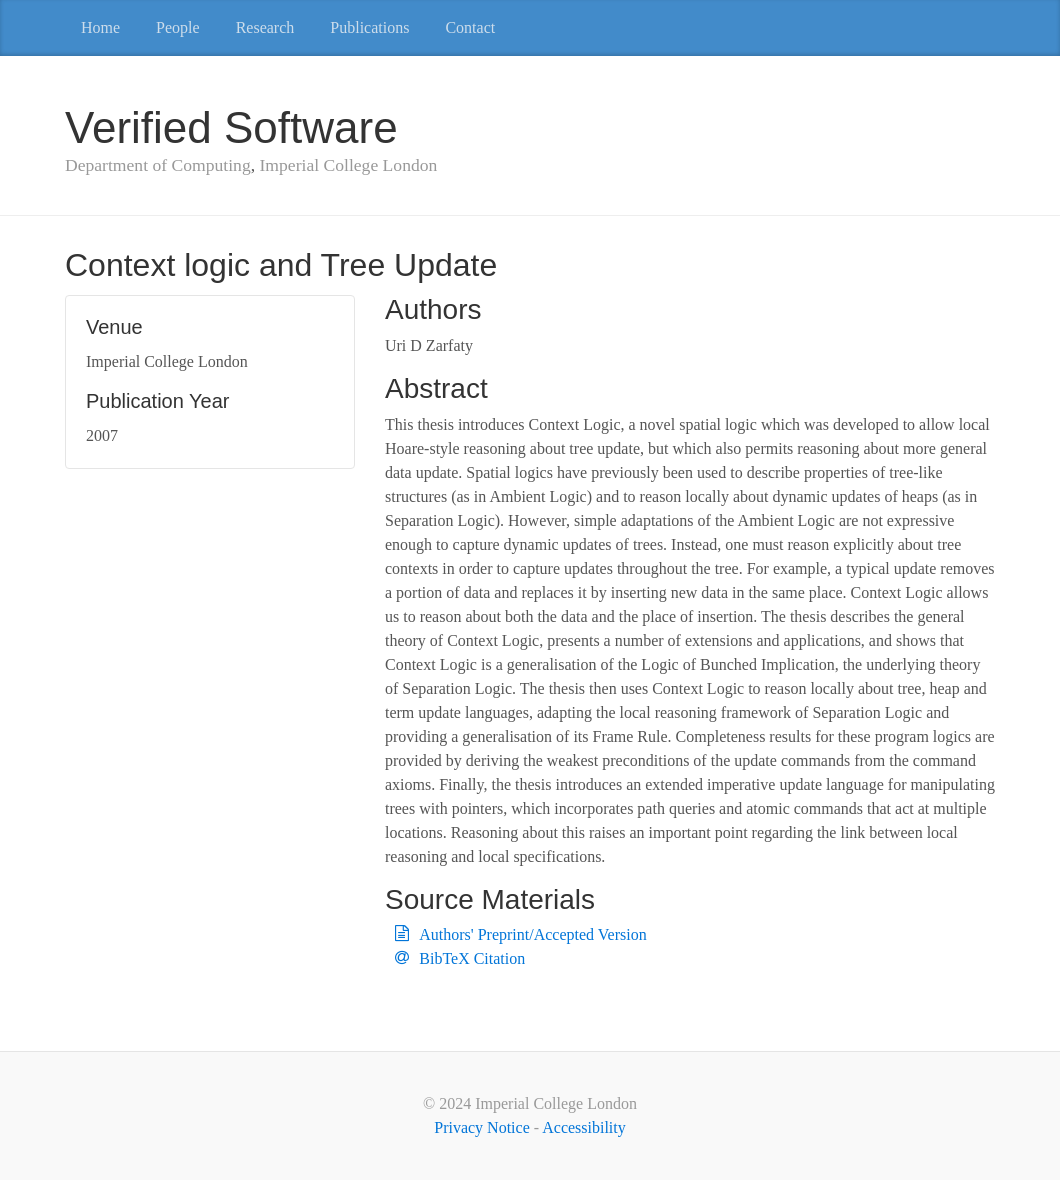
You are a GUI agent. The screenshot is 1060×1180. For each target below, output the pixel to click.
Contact (470, 27)
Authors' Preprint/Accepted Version (532, 934)
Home (100, 27)
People (178, 27)
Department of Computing (158, 165)
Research (265, 27)
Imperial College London (348, 165)
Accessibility (584, 1127)
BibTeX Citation (472, 958)
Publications (369, 27)
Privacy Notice (482, 1127)
